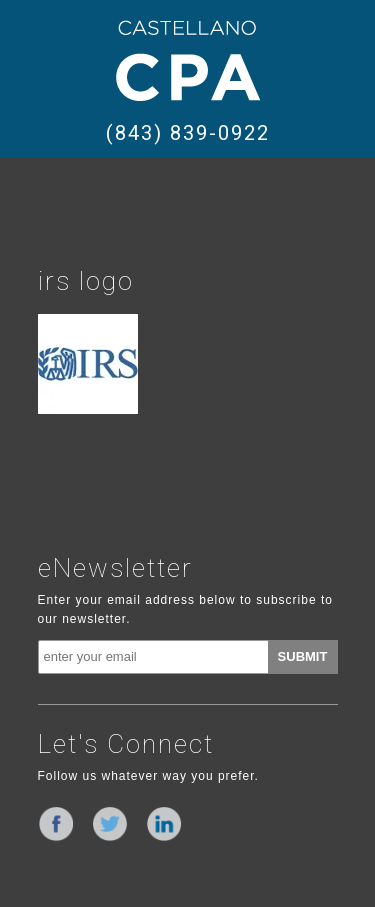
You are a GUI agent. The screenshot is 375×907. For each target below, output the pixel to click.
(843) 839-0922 (188, 133)
